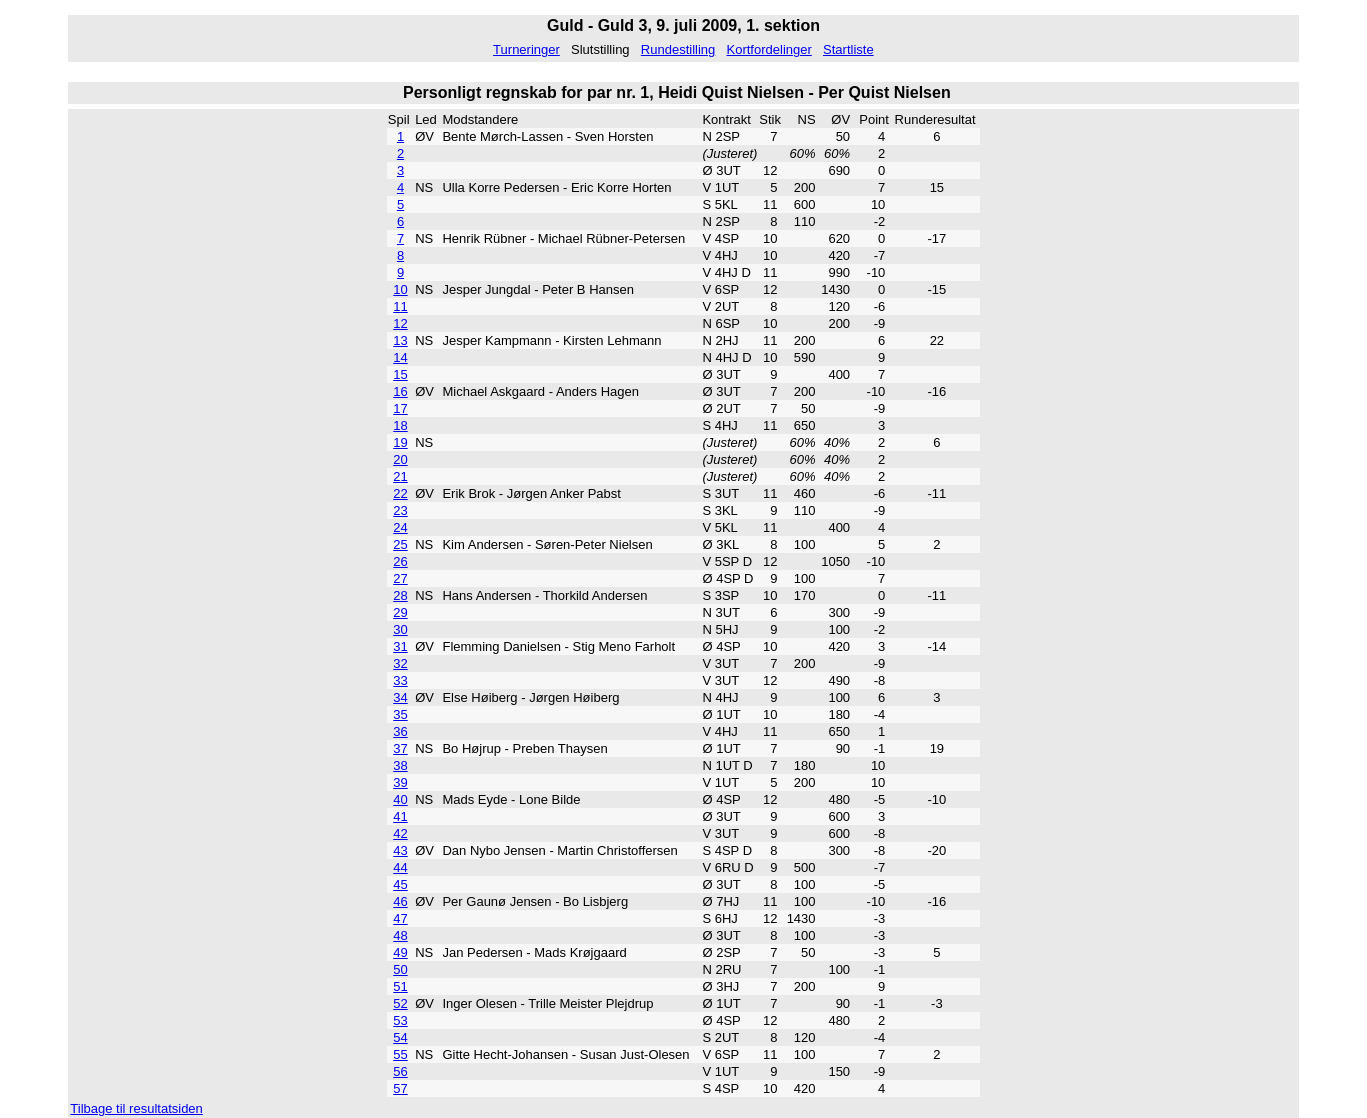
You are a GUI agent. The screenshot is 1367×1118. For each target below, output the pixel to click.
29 (400, 612)
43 (400, 850)
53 (400, 1020)
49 (400, 952)
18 (400, 425)
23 (400, 510)
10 (400, 289)
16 (400, 391)
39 (400, 782)
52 (400, 1003)
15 (400, 374)
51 (400, 986)
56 (400, 1071)
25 (400, 544)
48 (400, 935)
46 (400, 901)
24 (400, 527)
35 (400, 714)
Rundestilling (678, 49)
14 (400, 357)
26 (400, 561)
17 (400, 408)
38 (400, 765)
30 (400, 629)
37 (400, 748)
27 (400, 578)
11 (400, 306)
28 (400, 595)
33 (400, 680)
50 (400, 969)
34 (400, 697)
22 (400, 493)
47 (400, 918)
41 (400, 816)
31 (400, 646)
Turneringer (526, 49)
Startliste (848, 49)
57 (400, 1088)
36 (400, 731)
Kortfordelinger (769, 49)
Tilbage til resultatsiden (136, 1108)
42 (400, 833)
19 (400, 442)
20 (400, 459)
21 (400, 476)
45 (400, 884)
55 (400, 1054)
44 (400, 867)
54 (400, 1037)
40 (400, 799)
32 (400, 663)
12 (400, 323)
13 (400, 340)
